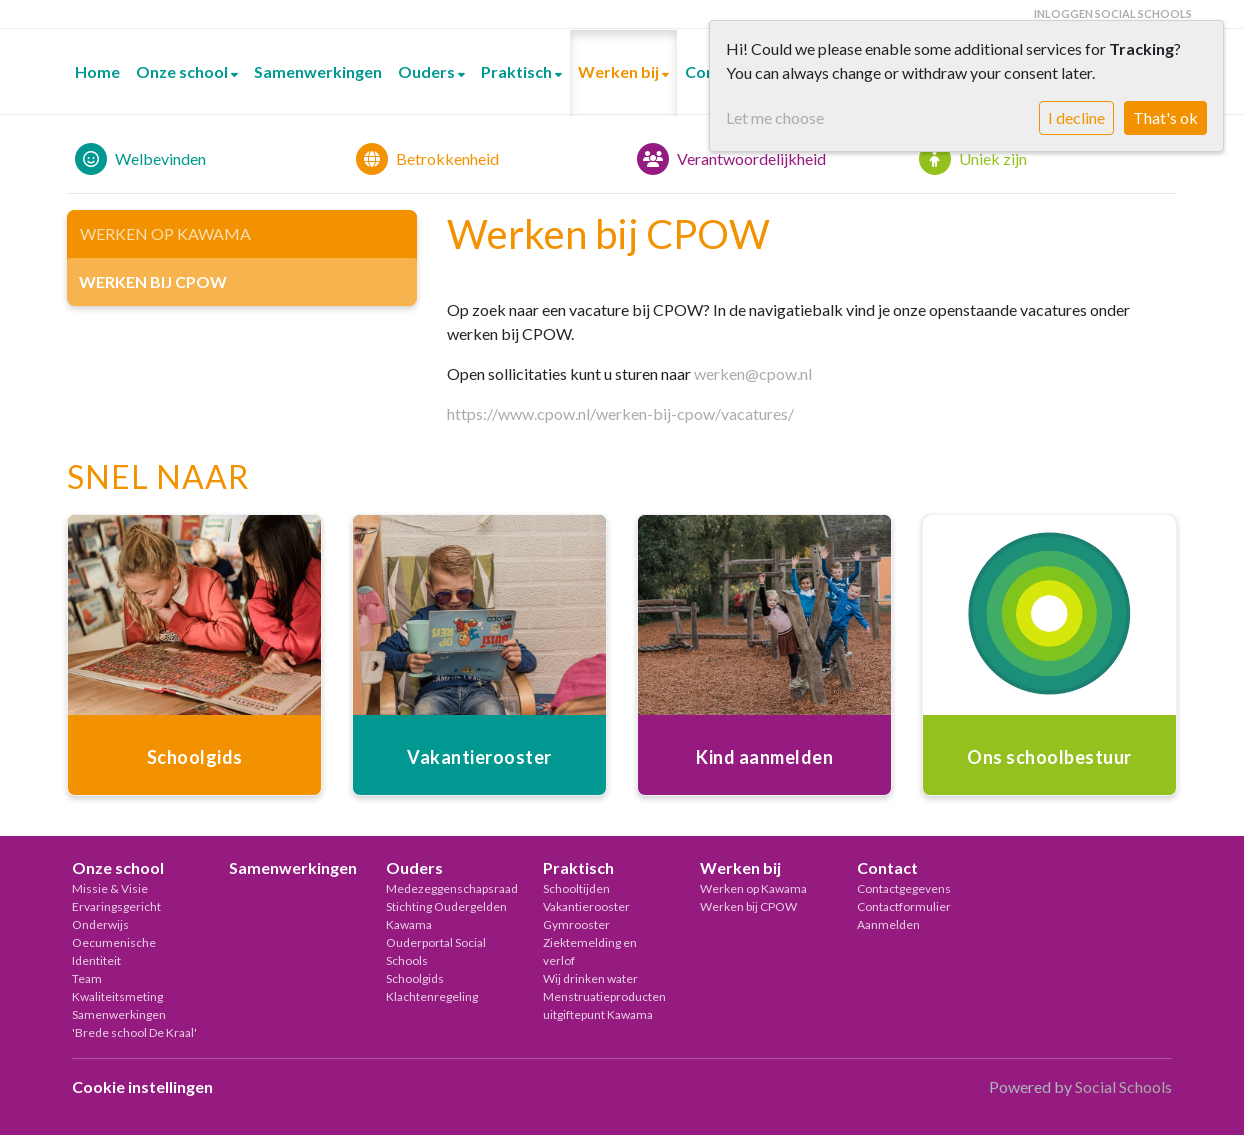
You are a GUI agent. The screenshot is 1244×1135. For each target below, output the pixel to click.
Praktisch (518, 71)
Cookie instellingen (142, 1086)
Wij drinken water (590, 978)
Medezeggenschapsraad (449, 888)
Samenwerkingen (318, 71)
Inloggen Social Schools (1113, 13)
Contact (887, 867)
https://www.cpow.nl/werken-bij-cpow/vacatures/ (620, 413)
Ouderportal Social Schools (436, 951)
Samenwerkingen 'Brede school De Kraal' (134, 1023)
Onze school (183, 71)
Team (87, 978)
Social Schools (1123, 1086)
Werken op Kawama (165, 233)
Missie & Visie (110, 888)
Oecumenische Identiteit (114, 951)
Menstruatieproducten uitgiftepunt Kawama (604, 1005)
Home (97, 71)
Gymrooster (576, 924)
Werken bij (620, 71)
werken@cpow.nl (753, 373)
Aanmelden (888, 924)
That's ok (1165, 117)
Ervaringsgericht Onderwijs (116, 915)
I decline (1076, 117)
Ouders (428, 71)
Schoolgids (415, 978)
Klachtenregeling (432, 996)
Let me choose (775, 117)
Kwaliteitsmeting (117, 996)
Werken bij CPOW (153, 281)
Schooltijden (576, 888)
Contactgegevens (904, 888)
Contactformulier (904, 906)
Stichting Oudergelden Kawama (446, 915)
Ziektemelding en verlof (590, 951)
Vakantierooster (586, 906)
